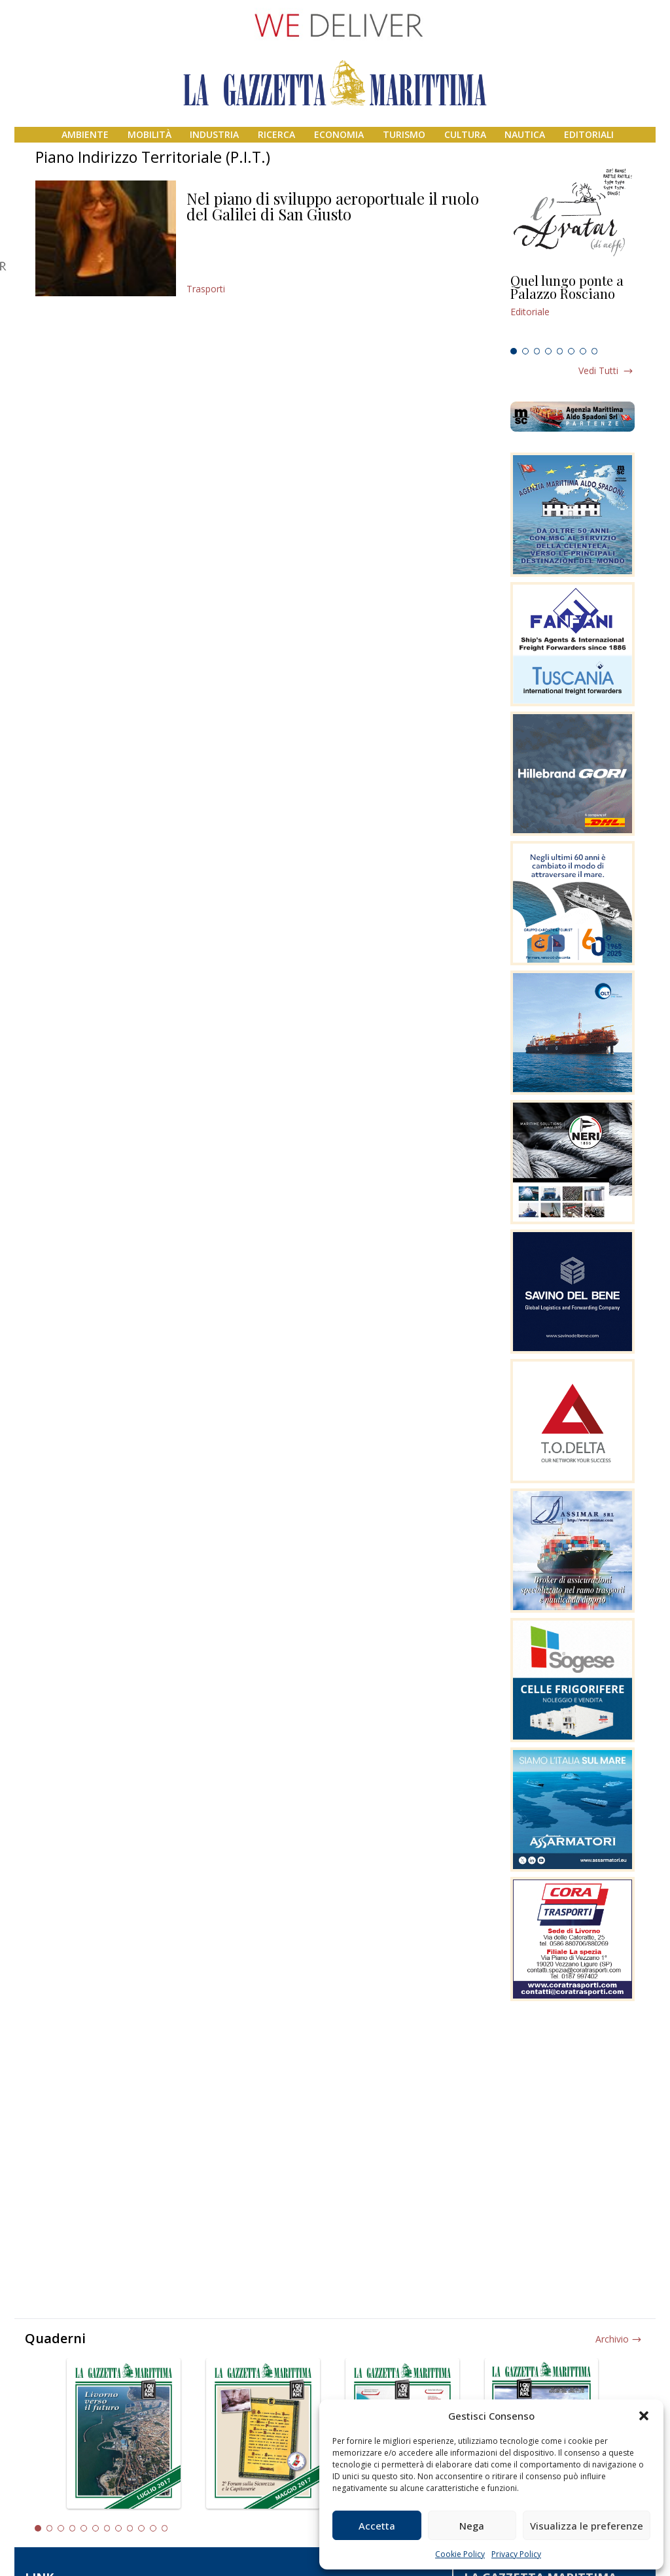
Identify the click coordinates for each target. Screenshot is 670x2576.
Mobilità (149, 134)
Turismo (404, 134)
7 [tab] (583, 351)
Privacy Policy (516, 2554)
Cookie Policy (460, 2554)
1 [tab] (513, 351)
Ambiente (85, 134)
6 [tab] (571, 351)
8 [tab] (594, 351)
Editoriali (589, 134)
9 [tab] (130, 2528)
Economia (339, 134)
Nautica (524, 134)
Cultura (465, 134)
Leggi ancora (572, 308)
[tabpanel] (572, 308)
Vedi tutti (598, 370)
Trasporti (205, 289)
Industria (214, 134)
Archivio (612, 2339)
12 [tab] (165, 2528)
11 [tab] (153, 2528)
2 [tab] (525, 351)
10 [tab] (141, 2528)
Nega (471, 2525)
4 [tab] (548, 351)
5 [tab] (560, 351)
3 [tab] (537, 351)
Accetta (377, 2525)
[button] (643, 2415)
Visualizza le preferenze (586, 2525)
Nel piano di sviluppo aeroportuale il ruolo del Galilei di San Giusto (332, 206)
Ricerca (276, 134)
